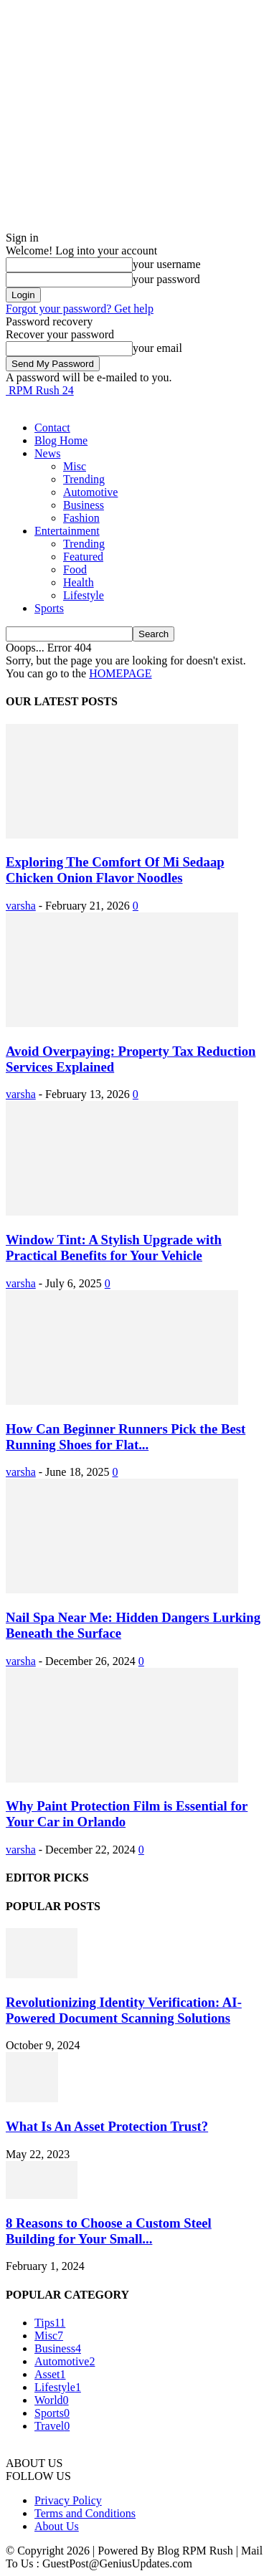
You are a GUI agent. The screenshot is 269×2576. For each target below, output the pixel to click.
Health (78, 582)
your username (167, 264)
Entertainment (67, 531)
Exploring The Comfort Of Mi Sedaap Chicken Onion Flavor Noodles (115, 869)
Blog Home (61, 440)
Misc (74, 466)
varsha (21, 906)
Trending (84, 479)
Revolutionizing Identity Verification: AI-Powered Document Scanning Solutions (124, 2010)
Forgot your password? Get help (80, 308)
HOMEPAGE (120, 673)
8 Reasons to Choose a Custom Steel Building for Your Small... (109, 2230)
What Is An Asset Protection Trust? (107, 2126)
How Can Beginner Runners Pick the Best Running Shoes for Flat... (125, 1436)
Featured (83, 556)
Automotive (90, 492)
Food (75, 569)
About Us (56, 2526)
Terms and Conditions (85, 2513)
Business (83, 505)
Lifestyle (83, 595)
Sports (49, 608)
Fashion (81, 518)
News (47, 453)
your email (157, 348)
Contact (52, 427)
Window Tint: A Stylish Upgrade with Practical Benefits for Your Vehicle (114, 1247)
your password (166, 279)
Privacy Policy (68, 2500)
